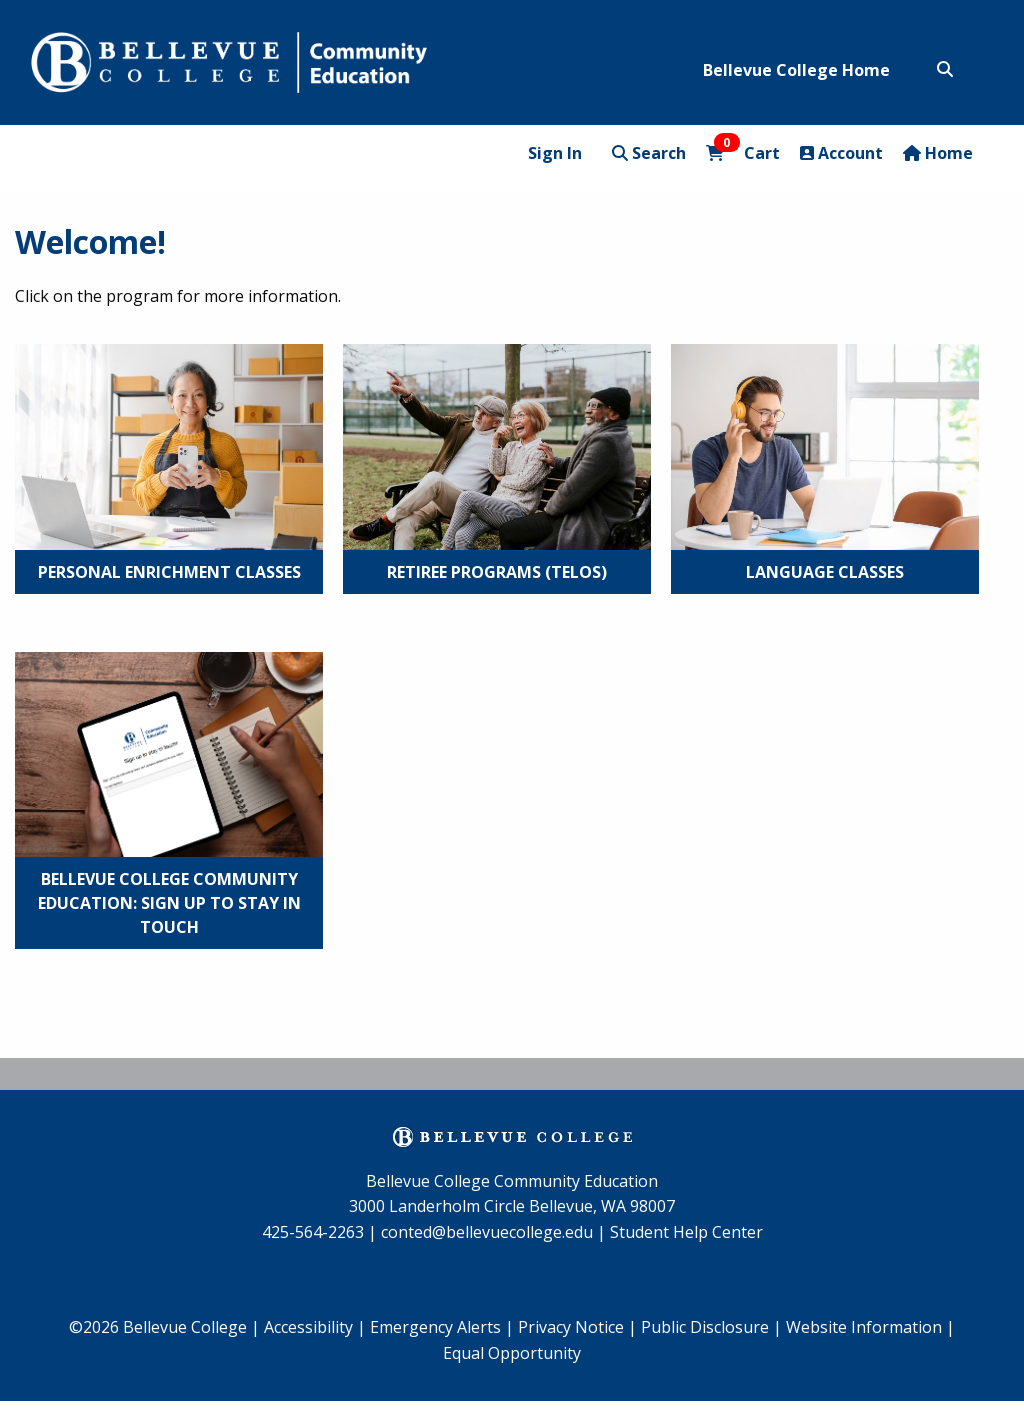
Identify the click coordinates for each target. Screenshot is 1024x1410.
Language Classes (825, 572)
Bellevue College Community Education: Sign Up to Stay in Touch (169, 903)
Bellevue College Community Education (512, 1181)
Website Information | (870, 1327)
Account (841, 153)
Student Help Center (686, 1232)
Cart (742, 152)
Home (938, 153)
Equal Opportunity (512, 1353)
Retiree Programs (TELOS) (497, 572)
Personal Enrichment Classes (169, 572)
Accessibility (310, 1327)
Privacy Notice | (577, 1327)
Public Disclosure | (711, 1327)
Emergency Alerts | (442, 1327)
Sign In (555, 153)
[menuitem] (442, 1328)
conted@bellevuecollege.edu (487, 1232)
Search (649, 153)
